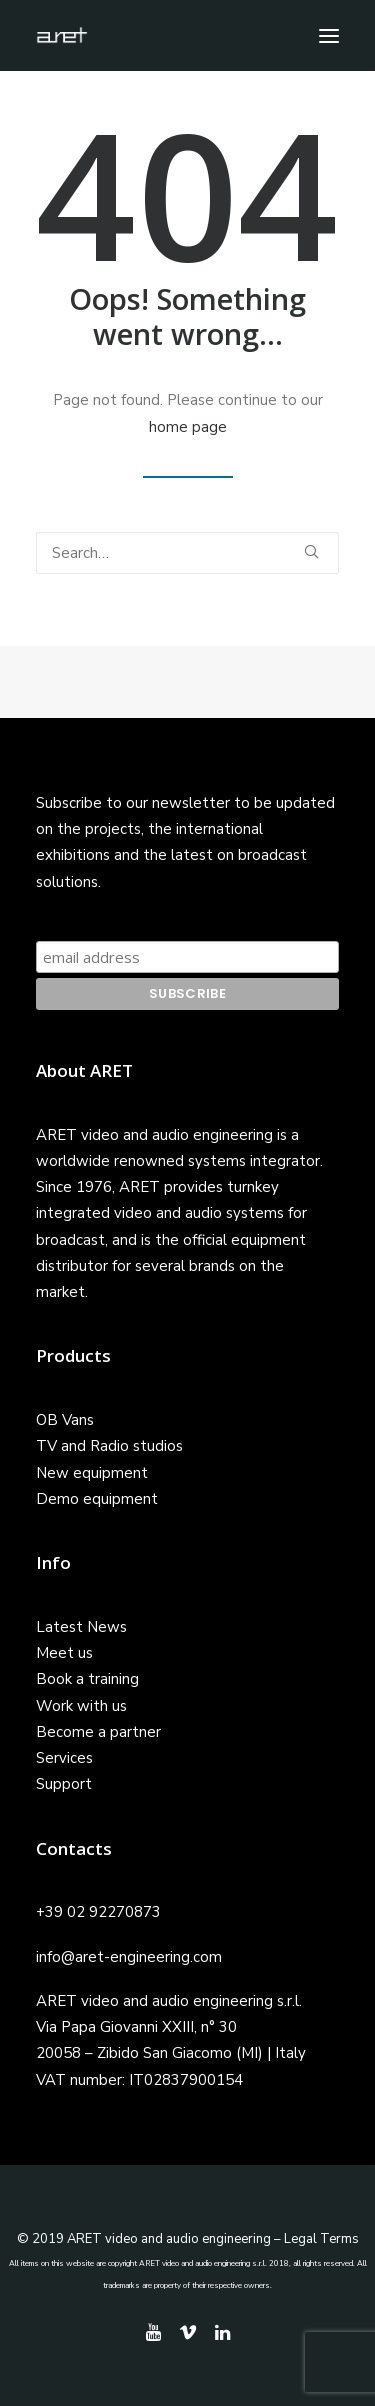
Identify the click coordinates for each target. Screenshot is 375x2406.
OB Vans (65, 1420)
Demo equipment (97, 1499)
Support (64, 1784)
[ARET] (62, 35)
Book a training (87, 1679)
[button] (329, 35)
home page (188, 427)
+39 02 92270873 (98, 1912)
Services (64, 1758)
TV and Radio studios (109, 1446)
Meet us (64, 1653)
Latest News (81, 1627)
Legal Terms (321, 2239)
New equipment (92, 1473)
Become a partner (98, 1732)
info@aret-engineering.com (129, 1957)
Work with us (81, 1706)
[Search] (187, 553)
